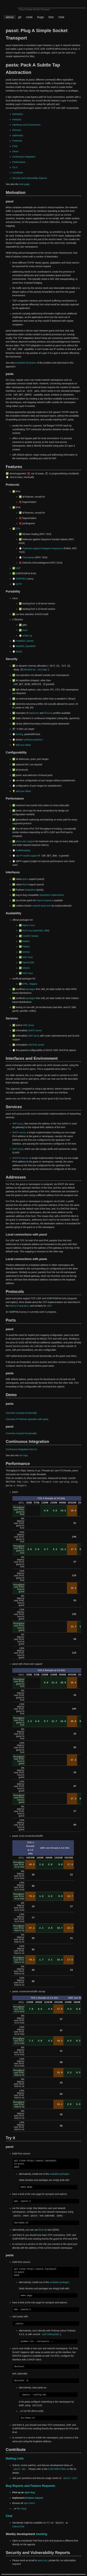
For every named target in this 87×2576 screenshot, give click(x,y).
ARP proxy (28, 1024)
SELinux (48, 712)
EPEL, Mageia (29, 982)
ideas (28, 744)
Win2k (19, 651)
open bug (30, 2489)
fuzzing (19, 733)
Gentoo (26, 950)
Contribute (17, 172)
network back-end (41, 904)
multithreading (23, 849)
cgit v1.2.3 (32, 2574)
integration (30, 888)
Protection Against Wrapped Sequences (42, 548)
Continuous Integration (24, 156)
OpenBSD (30, 645)
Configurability (16, 751)
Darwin (30, 640)
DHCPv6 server (36, 1043)
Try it (14, 167)
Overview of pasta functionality (21, 1411)
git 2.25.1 (41, 2574)
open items (29, 2500)
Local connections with (26, 1233)
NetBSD (20, 645)
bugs (40, 17)
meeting (41, 2531)
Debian (26, 940)
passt (9, 201)
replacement (51, 894)
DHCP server (35, 1029)
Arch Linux (27, 929)
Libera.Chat (18, 2523)
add (18, 744)
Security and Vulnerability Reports (29, 178)
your (22, 744)
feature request (34, 2495)
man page (24, 184)
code (29, 17)
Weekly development (21, 2531)
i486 (46, 929)
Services (16, 130)
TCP (18, 528)
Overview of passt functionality (21, 1432)
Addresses (17, 135)
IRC (48, 2520)
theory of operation (19, 1304)
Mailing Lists (15, 2456)
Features (16, 119)
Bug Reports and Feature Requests (30, 2483)
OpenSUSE (28, 961)
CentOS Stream (30, 934)
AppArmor (34, 712)
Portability (13, 591)
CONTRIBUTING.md (58, 2466)
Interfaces (13, 871)
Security (11, 658)
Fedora (26, 945)
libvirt (25, 883)
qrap (31, 1074)
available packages (59, 2172)
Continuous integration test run (21, 1448)
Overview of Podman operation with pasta (27, 1418)
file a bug (21, 2506)
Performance (18, 162)
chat (61, 17)
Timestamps (28, 557)
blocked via (36, 669)
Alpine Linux (28, 924)
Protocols (17, 140)
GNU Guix (27, 956)
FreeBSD (20, 640)
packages (30, 988)
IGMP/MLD (21, 578)
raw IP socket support (27, 854)
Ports (15, 146)
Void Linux (27, 972)
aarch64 (39, 929)
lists (51, 17)
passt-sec (42, 2557)
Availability (13, 912)
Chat (9, 2513)
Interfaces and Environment (26, 124)
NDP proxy (33, 1034)
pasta (9, 373)
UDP (18, 567)
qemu (25, 878)
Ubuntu (26, 966)
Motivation (17, 114)
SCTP (19, 583)
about (9, 17)
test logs (23, 1454)
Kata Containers (45, 899)
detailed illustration (26, 362)
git (19, 17)
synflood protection (33, 738)
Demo (15, 151)
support (25, 840)
